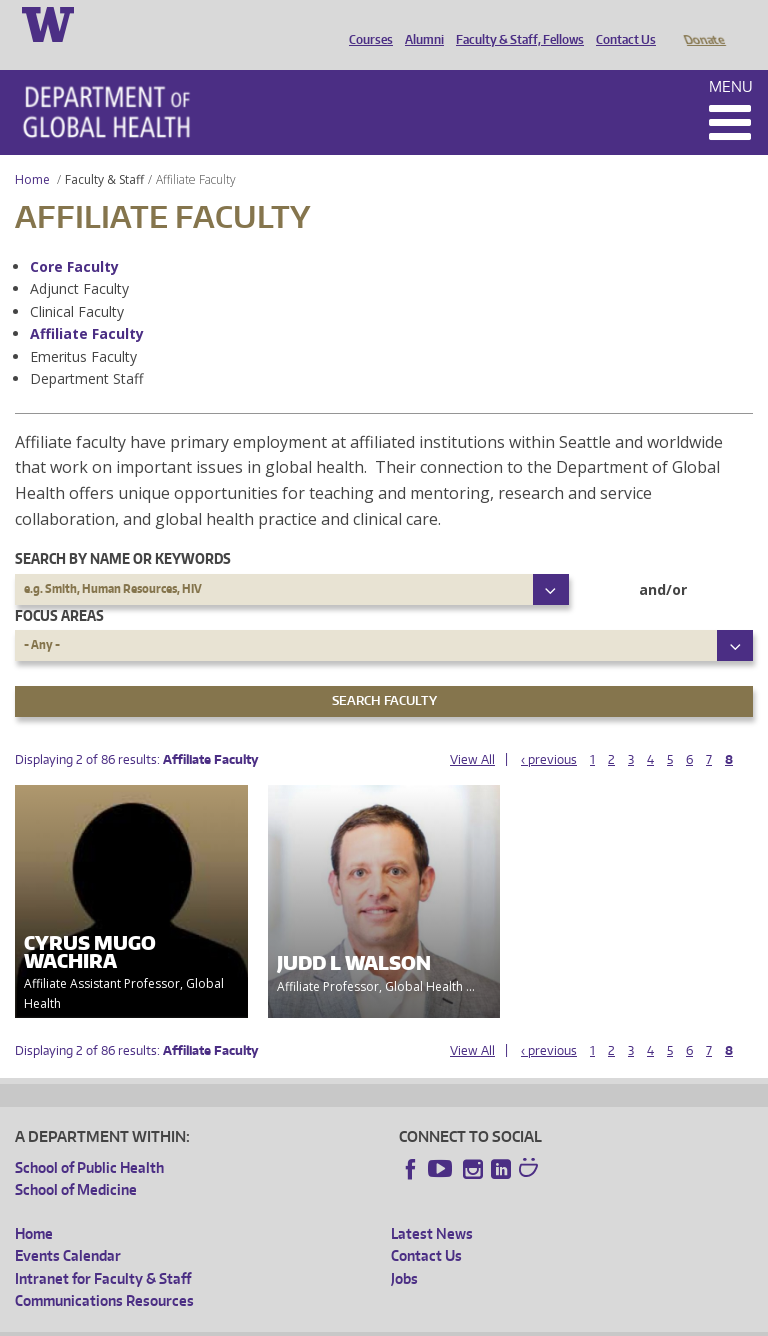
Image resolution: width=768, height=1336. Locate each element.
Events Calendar (68, 1227)
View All (472, 731)
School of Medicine (76, 1161)
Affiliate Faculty (87, 305)
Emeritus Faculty (83, 328)
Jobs (404, 1250)
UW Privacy (280, 1319)
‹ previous (549, 731)
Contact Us (621, 23)
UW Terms (361, 1319)
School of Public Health (89, 1139)
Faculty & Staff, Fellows (515, 23)
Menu (731, 58)
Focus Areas (59, 587)
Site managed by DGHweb (480, 1319)
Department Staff (86, 350)
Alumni (419, 23)
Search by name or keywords (123, 530)
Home (32, 151)
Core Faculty (74, 238)
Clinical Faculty (77, 283)
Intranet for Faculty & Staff (103, 1250)
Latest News (432, 1205)
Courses (366, 23)
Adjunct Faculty (79, 260)
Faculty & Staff (104, 151)
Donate (703, 23)
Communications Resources (104, 1272)
